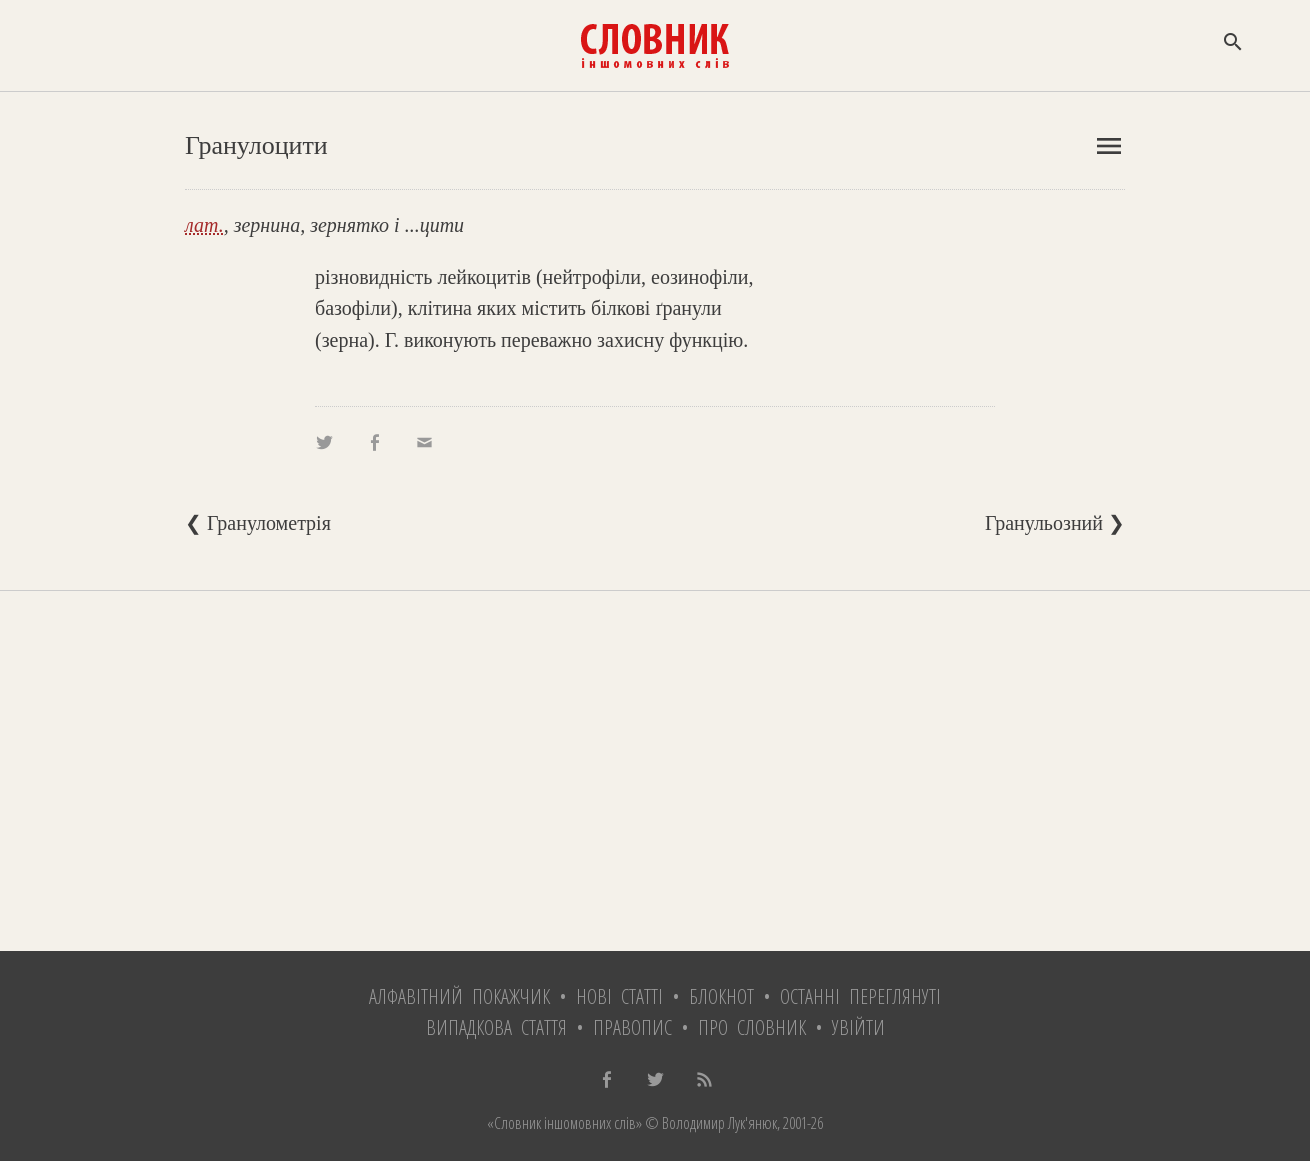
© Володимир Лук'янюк (709, 1123)
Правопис (632, 1027)
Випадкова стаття (496, 1027)
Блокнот (721, 996)
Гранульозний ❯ (1055, 523)
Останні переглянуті (860, 996)
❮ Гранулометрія (258, 523)
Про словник (752, 1027)
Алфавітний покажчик (459, 996)
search (1233, 42)
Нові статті (619, 996)
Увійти (858, 1027)
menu (1109, 146)
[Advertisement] (655, 771)
